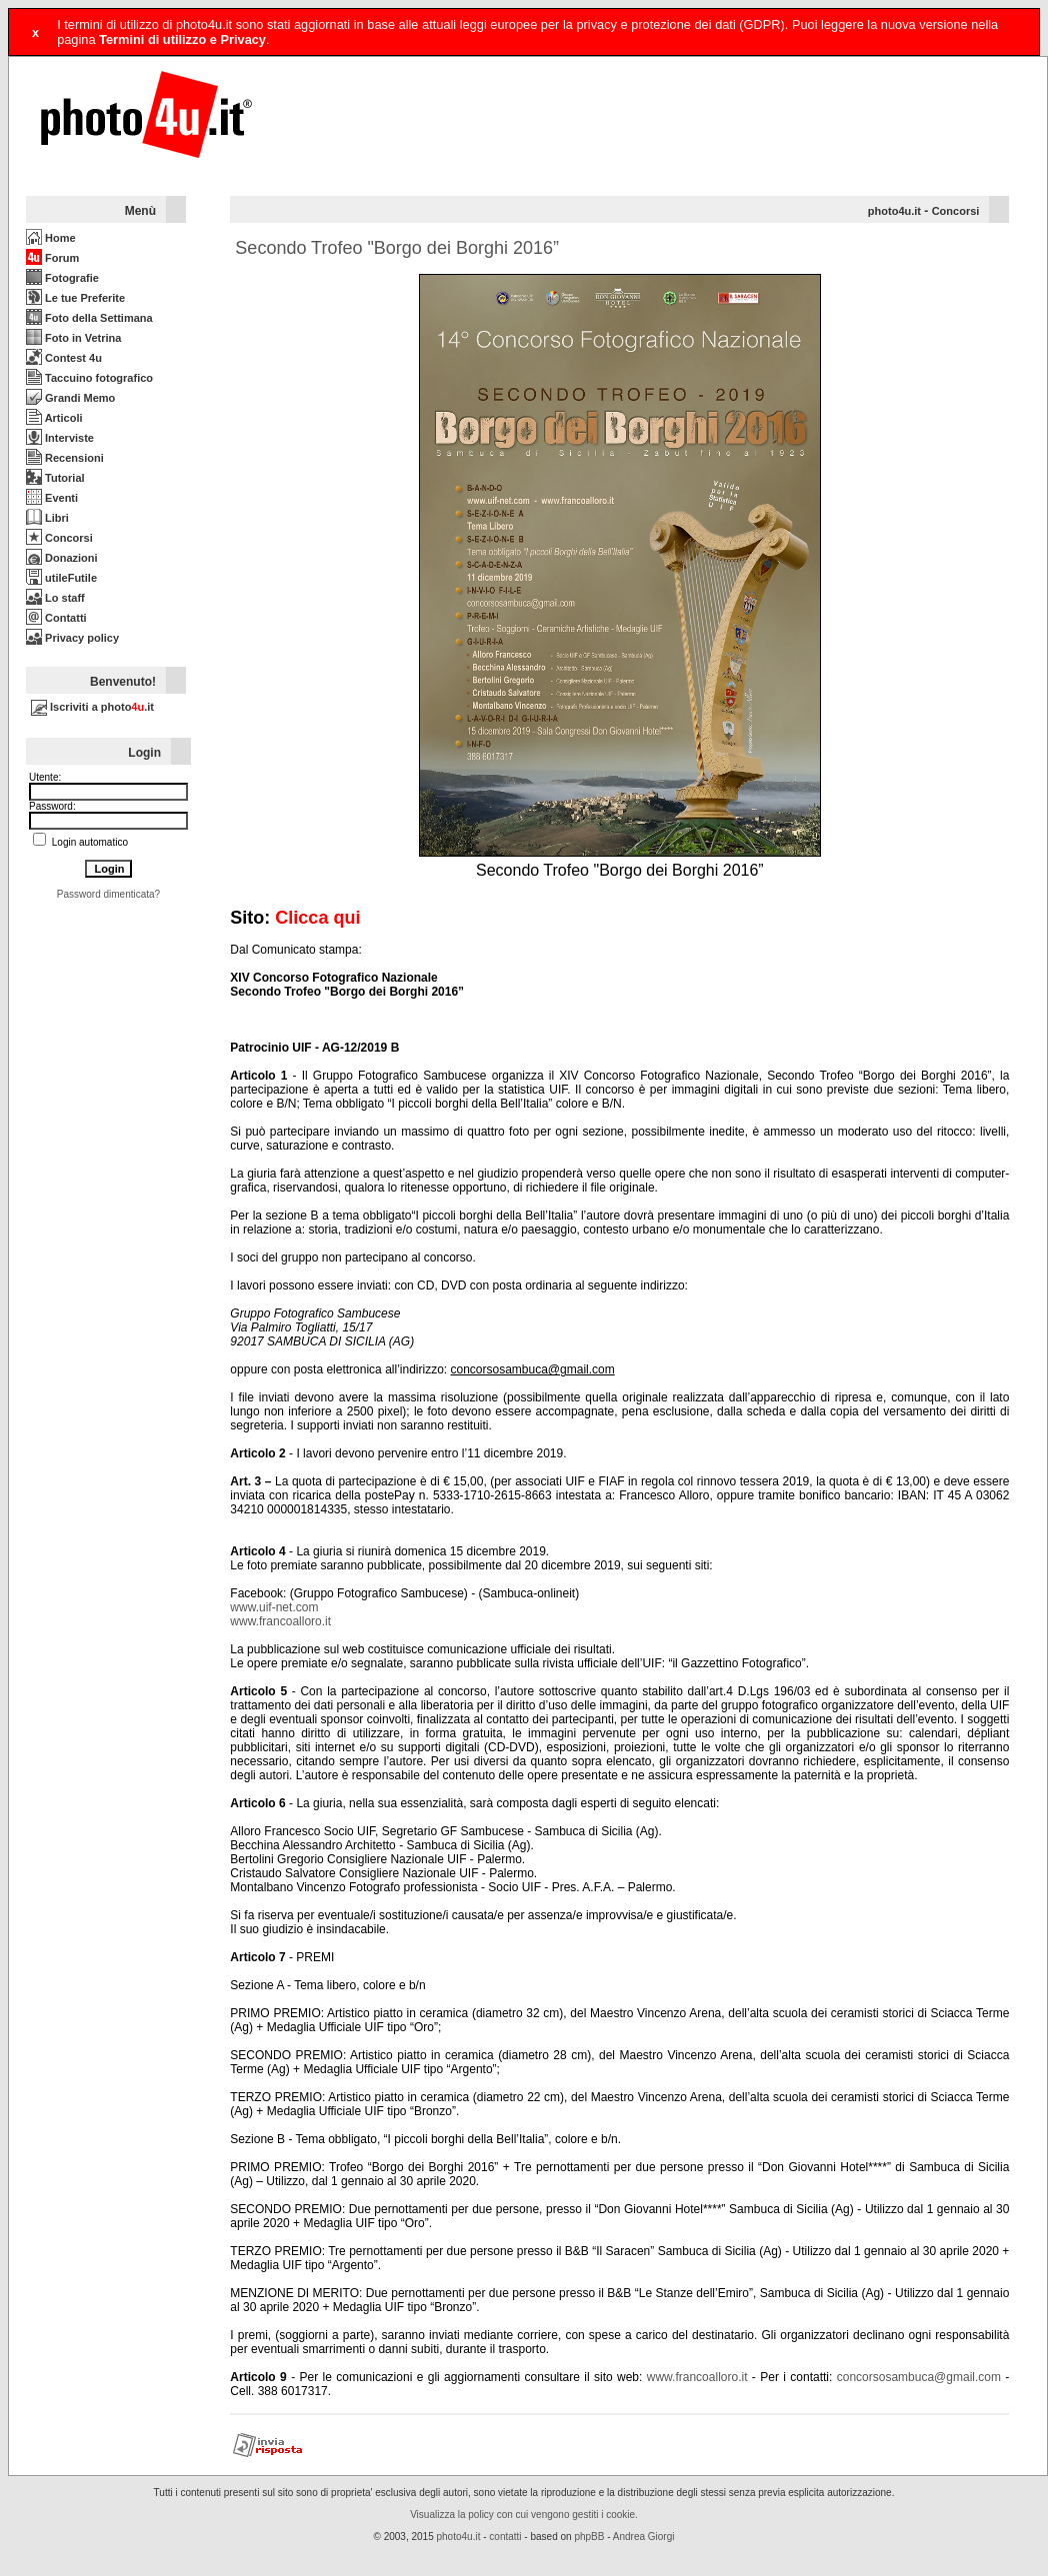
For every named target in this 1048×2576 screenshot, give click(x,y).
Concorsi (59, 538)
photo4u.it (894, 211)
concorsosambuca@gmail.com (919, 2377)
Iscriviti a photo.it (92, 707)
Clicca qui (317, 918)
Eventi (52, 498)
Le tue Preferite (75, 298)
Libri (47, 518)
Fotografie (62, 278)
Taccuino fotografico (89, 378)
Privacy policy (72, 638)
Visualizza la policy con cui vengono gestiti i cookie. (524, 2514)
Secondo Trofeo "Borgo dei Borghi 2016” (397, 248)
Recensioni (65, 458)
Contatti (56, 618)
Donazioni (62, 558)
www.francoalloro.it (280, 1621)
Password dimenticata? (108, 894)
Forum (52, 258)
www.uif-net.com (274, 1607)
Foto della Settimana (89, 318)
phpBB (589, 2536)
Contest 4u (64, 358)
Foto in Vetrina (73, 338)
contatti (505, 2536)
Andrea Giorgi (644, 2536)
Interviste (60, 438)
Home (51, 238)
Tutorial (55, 478)
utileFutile (61, 578)
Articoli (54, 418)
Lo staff (55, 598)
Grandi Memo (70, 398)
